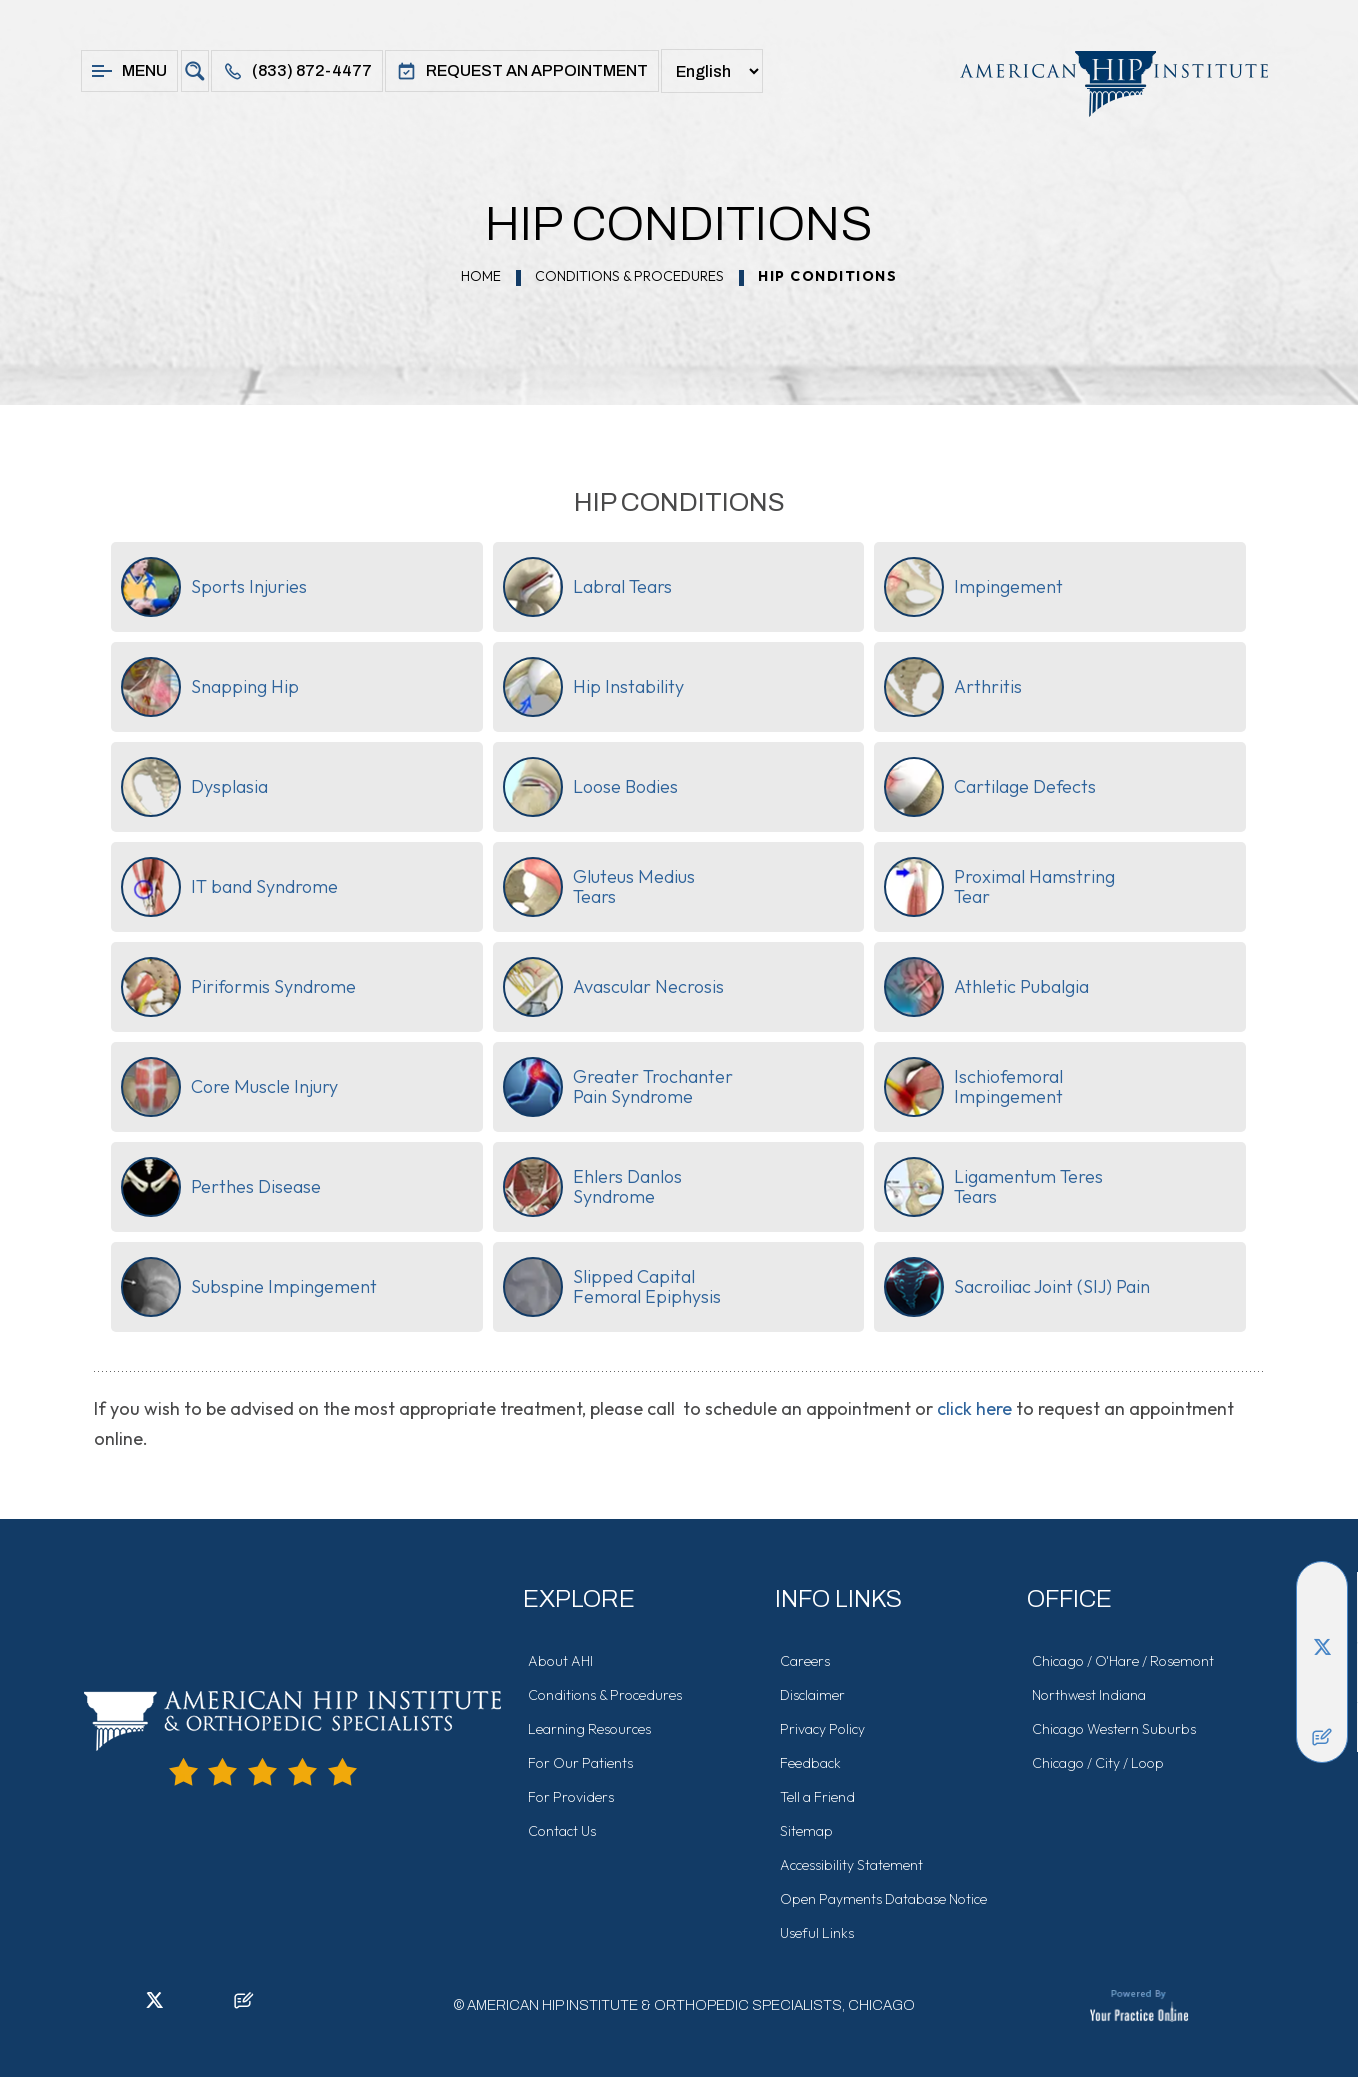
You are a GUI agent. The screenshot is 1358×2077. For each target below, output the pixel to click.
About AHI (560, 1661)
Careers (805, 1661)
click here (974, 1408)
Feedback (810, 1763)
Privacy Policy (822, 1729)
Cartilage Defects (990, 787)
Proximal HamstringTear (999, 887)
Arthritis (953, 687)
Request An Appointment (522, 71)
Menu (129, 71)
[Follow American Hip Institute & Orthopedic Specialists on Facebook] (1322, 1587)
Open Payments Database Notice (883, 1899)
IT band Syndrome (229, 887)
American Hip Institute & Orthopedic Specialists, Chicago (691, 2005)
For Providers (571, 1797)
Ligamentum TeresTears (993, 1187)
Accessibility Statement (851, 1865)
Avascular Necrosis (613, 987)
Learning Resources (589, 1729)
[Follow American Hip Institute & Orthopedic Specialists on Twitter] (1322, 1647)
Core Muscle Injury (229, 1087)
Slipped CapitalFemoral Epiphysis (612, 1287)
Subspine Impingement (249, 1287)
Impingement (973, 587)
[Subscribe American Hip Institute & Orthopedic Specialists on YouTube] (1322, 1707)
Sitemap (806, 1831)
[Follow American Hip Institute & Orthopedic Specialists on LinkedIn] (1322, 1617)
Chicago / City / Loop (1098, 1763)
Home (481, 276)
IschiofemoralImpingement (973, 1087)
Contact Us (562, 1831)
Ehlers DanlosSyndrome (592, 1187)
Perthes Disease (221, 1187)
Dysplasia (194, 787)
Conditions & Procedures (629, 276)
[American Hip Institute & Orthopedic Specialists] (1104, 83)
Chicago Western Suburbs (1114, 1729)
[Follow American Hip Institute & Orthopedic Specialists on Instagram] (1322, 1677)
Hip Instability (593, 687)
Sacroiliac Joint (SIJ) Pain (1017, 1287)
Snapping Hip (210, 687)
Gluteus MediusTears (599, 887)
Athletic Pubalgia (986, 987)
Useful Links (817, 1933)
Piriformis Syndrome (238, 987)
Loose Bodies (590, 787)
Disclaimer (812, 1695)
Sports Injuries (214, 587)
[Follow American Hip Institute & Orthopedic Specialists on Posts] (1322, 1737)
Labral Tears (587, 587)
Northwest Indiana (1089, 1695)
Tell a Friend (817, 1797)
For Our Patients (580, 1763)
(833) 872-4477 (297, 71)
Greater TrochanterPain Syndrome (618, 1087)
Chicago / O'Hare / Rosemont (1123, 1661)
